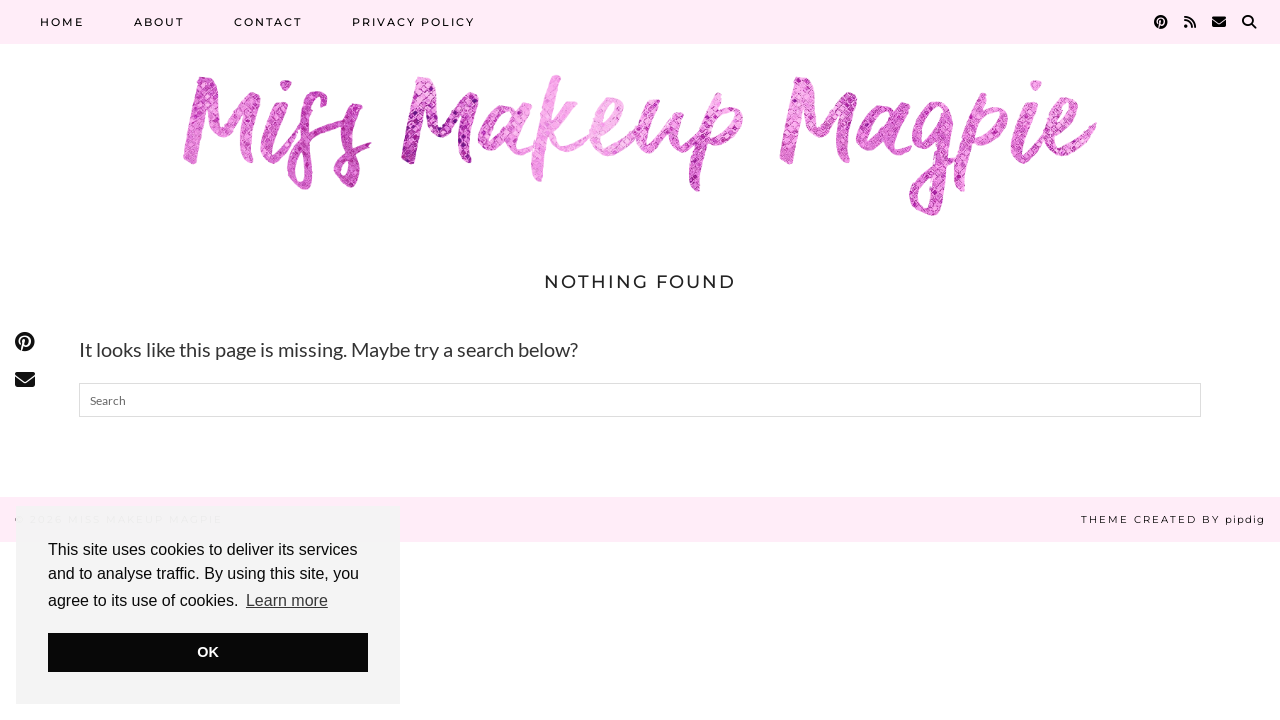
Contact (268, 22)
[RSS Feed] (1191, 22)
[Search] (1250, 22)
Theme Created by (1173, 519)
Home (62, 22)
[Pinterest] (1162, 22)
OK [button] (208, 652)
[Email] (1220, 22)
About (159, 22)
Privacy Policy (413, 22)
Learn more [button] (287, 600)
